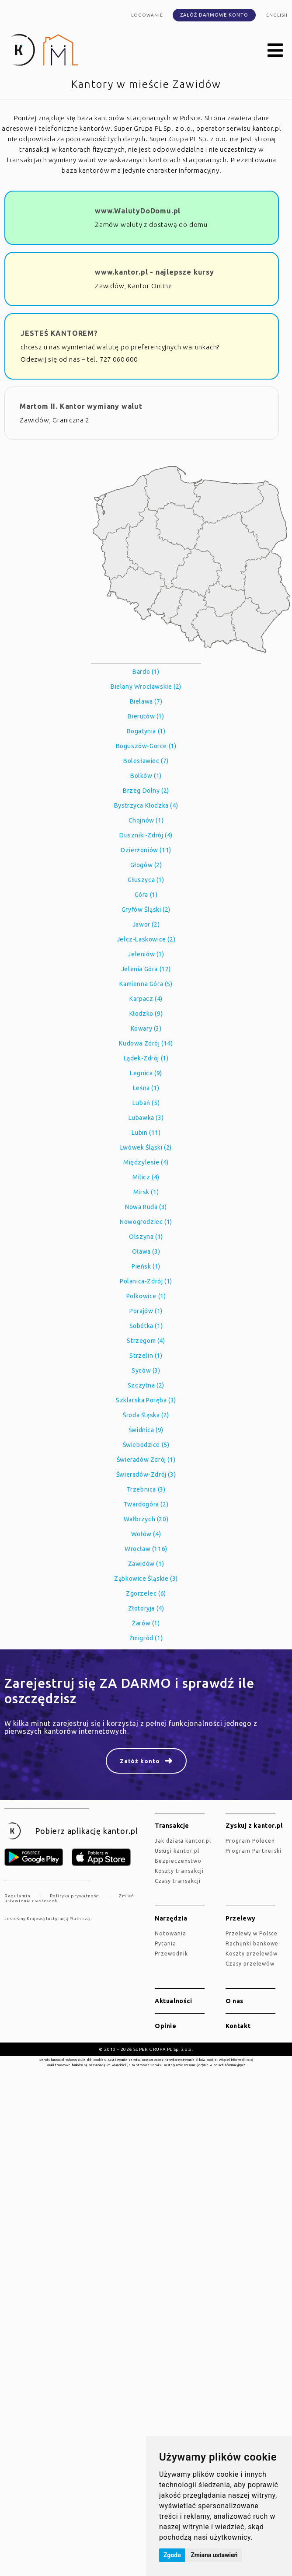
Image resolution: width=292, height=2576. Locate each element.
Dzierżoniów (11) (146, 850)
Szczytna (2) (146, 1385)
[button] (275, 51)
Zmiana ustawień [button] (214, 2555)
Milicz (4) (146, 1177)
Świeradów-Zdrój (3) (146, 1474)
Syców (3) (146, 1370)
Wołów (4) (146, 1533)
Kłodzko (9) (146, 1013)
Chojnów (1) (146, 820)
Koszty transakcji (179, 1871)
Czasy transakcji (178, 1881)
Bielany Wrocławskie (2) (146, 686)
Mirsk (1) (146, 1192)
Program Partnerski (254, 1851)
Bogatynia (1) (146, 731)
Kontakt (238, 2025)
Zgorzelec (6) (146, 1593)
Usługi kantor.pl (177, 1851)
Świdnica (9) (146, 1429)
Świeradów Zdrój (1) (146, 1459)
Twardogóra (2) (146, 1504)
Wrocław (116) (146, 1548)
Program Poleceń (250, 1841)
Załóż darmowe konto (214, 14)
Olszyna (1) (146, 1236)
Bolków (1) (146, 775)
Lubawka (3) (146, 1117)
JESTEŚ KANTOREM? (59, 333)
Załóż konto (140, 1761)
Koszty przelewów (252, 1953)
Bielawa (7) (146, 701)
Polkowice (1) (146, 1296)
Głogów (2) (146, 864)
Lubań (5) (146, 1102)
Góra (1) (146, 894)
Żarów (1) (146, 1623)
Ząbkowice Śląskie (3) (146, 1578)
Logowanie (147, 15)
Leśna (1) (146, 1087)
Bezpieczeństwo (178, 1861)
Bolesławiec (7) (146, 760)
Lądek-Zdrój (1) (146, 1058)
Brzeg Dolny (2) (146, 790)
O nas (234, 2000)
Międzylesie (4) (146, 1162)
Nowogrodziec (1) (146, 1221)
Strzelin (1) (145, 1355)
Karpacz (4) (146, 998)
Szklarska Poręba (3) (146, 1400)
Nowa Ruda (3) (146, 1206)
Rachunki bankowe (252, 1943)
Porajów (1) (146, 1310)
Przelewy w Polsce (252, 1933)
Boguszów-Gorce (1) (146, 745)
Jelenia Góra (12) (146, 969)
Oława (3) (146, 1251)
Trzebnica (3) (146, 1489)
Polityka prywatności (75, 1895)
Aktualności (173, 2000)
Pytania (165, 1943)
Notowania (170, 1933)
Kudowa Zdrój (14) (146, 1043)
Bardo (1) (145, 671)
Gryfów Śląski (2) (146, 909)
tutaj (249, 2059)
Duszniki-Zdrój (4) (146, 835)
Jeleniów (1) (146, 954)
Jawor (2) (146, 924)
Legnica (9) (146, 1073)
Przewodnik (171, 1953)
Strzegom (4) (146, 1340)
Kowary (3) (146, 1028)
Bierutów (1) (146, 716)
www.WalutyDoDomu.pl (138, 211)
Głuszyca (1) (146, 879)
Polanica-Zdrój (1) (146, 1281)
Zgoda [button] (172, 2555)
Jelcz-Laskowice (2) (146, 939)
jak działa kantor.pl (183, 1841)
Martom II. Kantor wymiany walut (81, 406)
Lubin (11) (146, 1132)
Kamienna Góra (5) (145, 983)
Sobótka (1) (146, 1325)
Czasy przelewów (250, 1963)
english (277, 15)
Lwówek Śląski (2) (146, 1147)
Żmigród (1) (146, 1638)
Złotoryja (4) (146, 1608)
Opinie (166, 2025)
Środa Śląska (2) (146, 1415)
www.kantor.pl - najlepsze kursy (154, 272)
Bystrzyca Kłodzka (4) (146, 805)
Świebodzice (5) (146, 1444)
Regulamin (17, 1895)
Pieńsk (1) (146, 1266)
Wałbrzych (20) (146, 1519)
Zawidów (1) (146, 1563)
